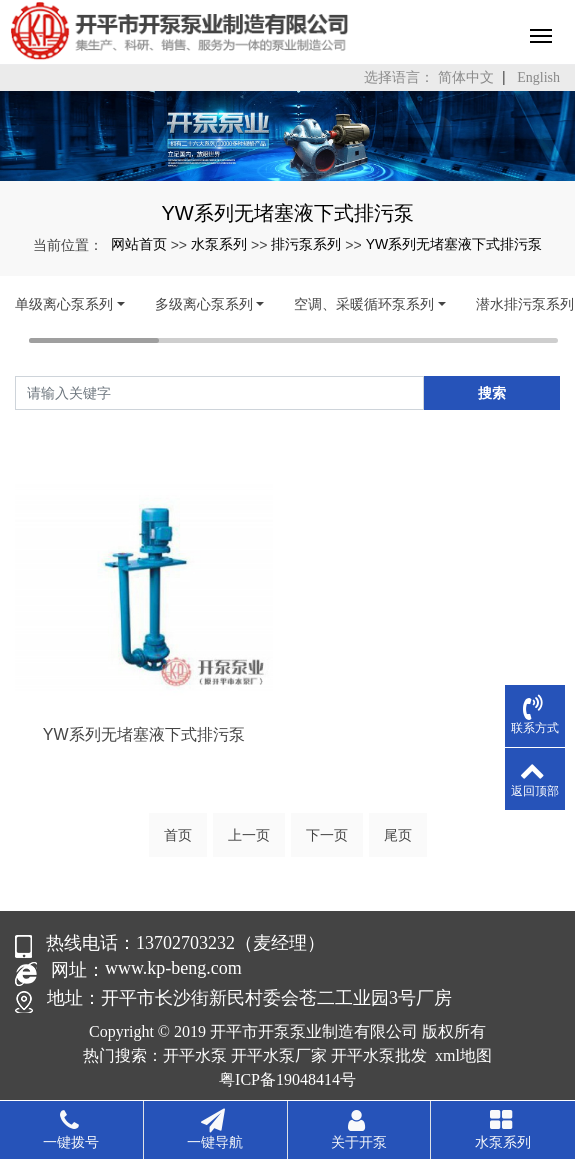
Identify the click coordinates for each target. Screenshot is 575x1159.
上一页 (249, 835)
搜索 (492, 393)
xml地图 (463, 1055)
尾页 (398, 835)
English (538, 77)
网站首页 (139, 244)
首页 (178, 835)
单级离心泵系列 (64, 304)
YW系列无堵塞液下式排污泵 (454, 244)
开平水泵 (195, 1055)
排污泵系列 (306, 244)
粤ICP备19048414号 (287, 1079)
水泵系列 (219, 244)
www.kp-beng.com (173, 968)
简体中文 (466, 77)
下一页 (327, 835)
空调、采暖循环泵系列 (364, 304)
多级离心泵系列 (204, 304)
